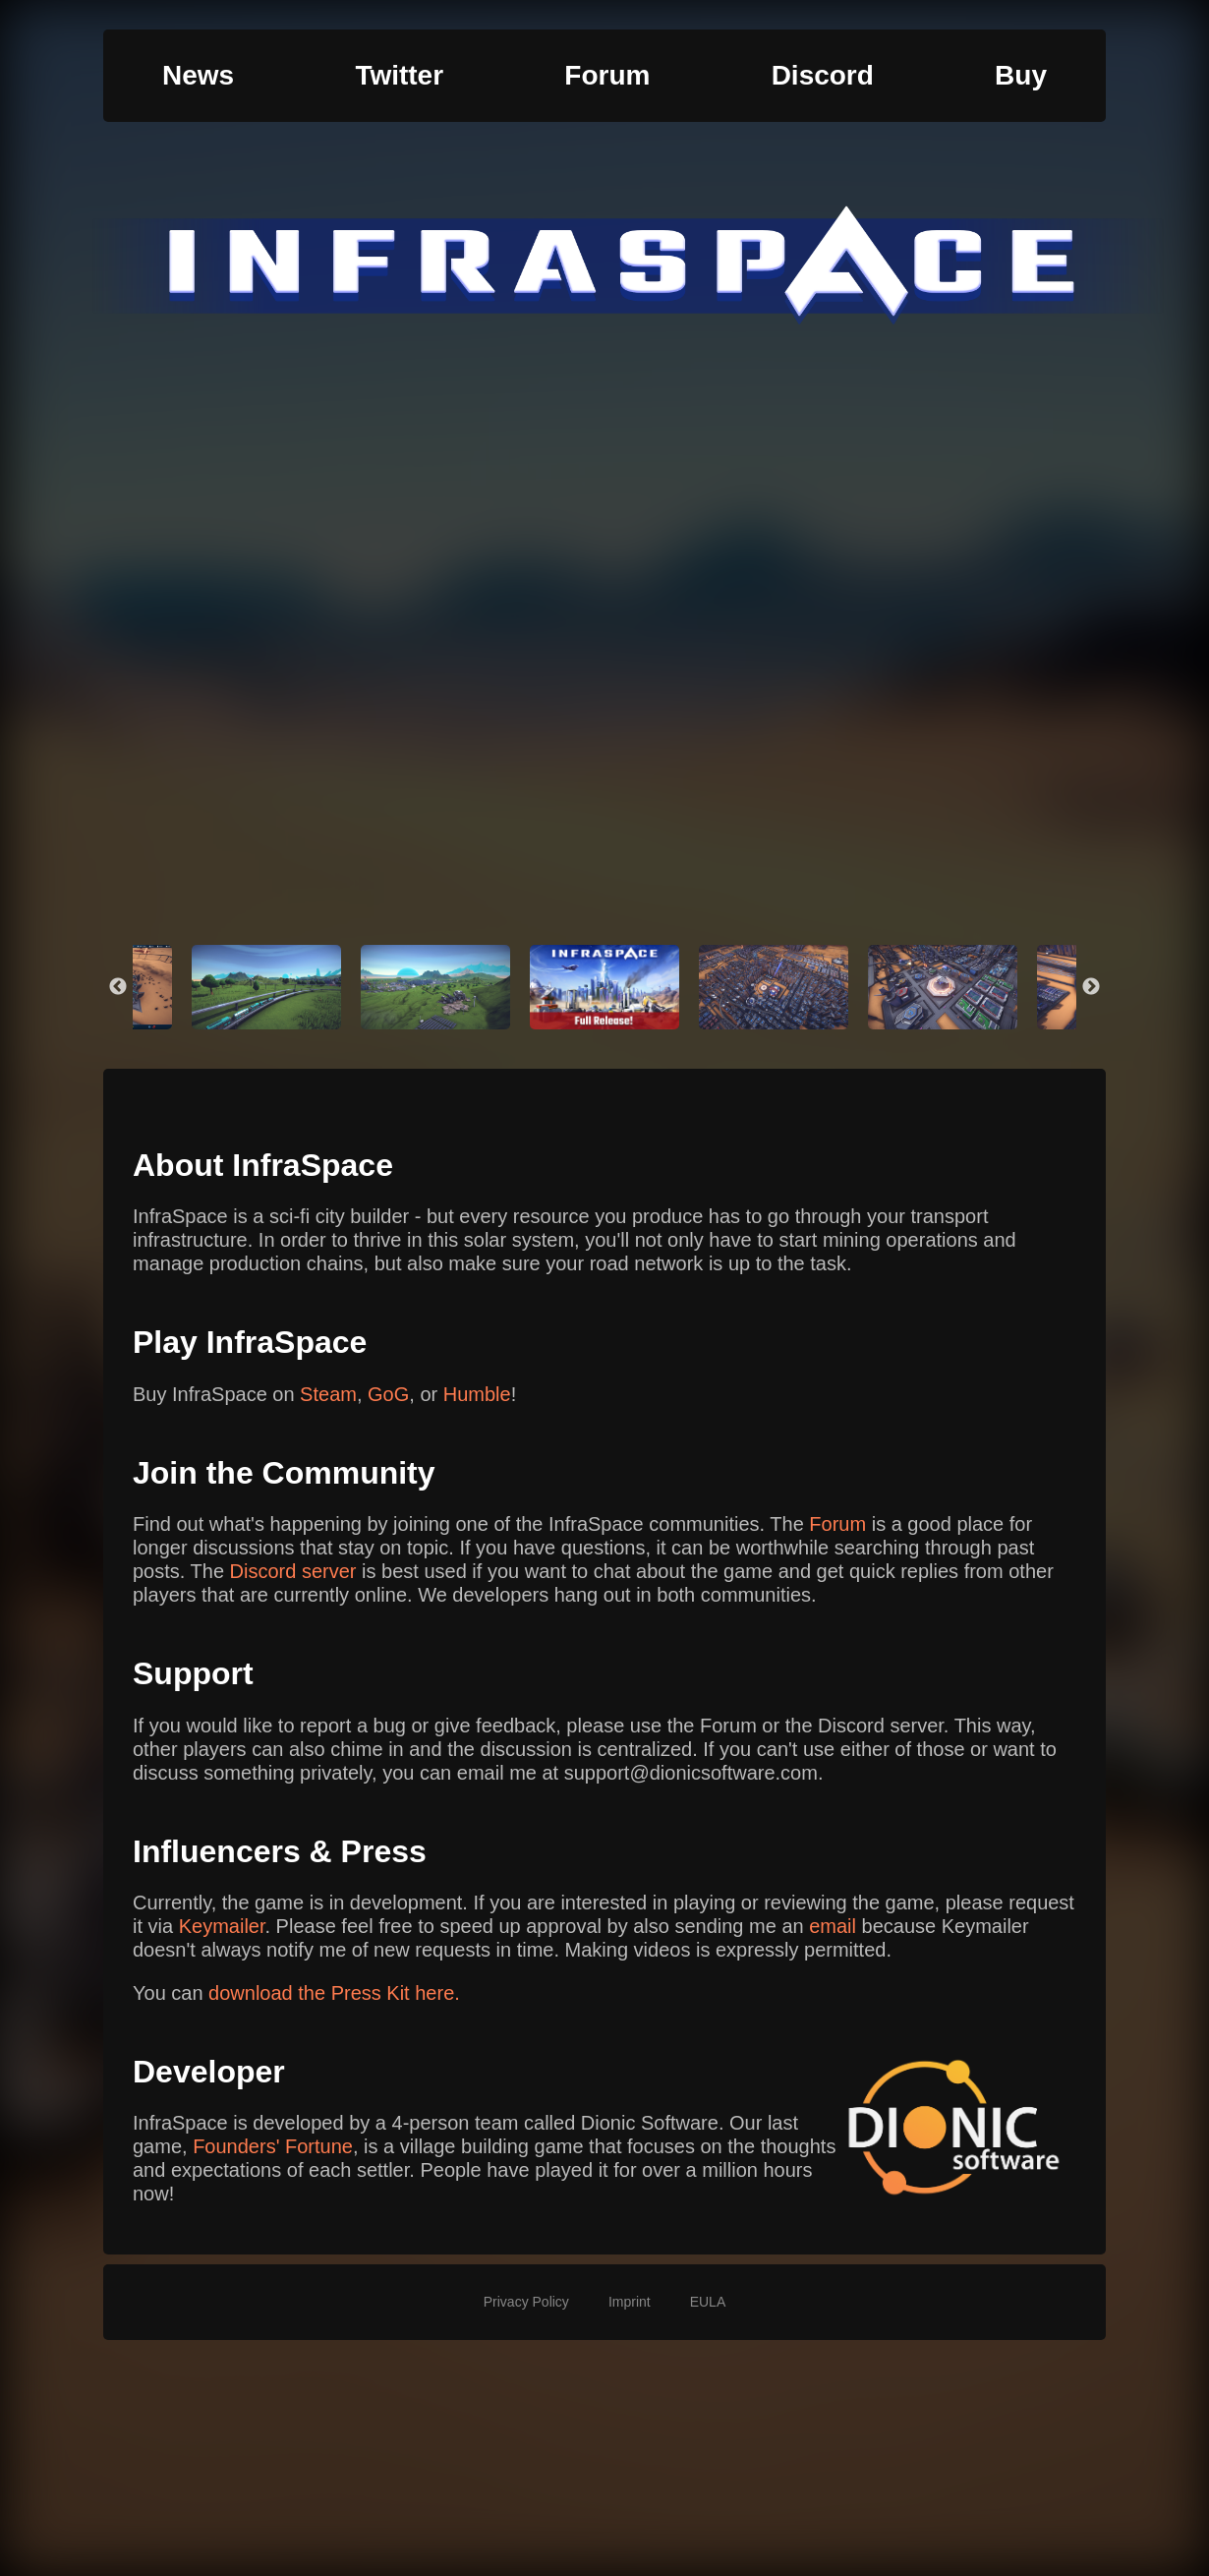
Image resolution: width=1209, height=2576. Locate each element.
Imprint (629, 2302)
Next (1091, 987)
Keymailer (222, 1926)
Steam (328, 1394)
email (832, 1926)
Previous (118, 987)
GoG (388, 1394)
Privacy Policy (526, 2302)
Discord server (293, 1571)
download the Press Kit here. (334, 1993)
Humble (477, 1394)
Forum (607, 75)
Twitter (399, 75)
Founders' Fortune (273, 2146)
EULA (708, 2302)
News (198, 75)
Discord (823, 75)
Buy (1021, 75)
